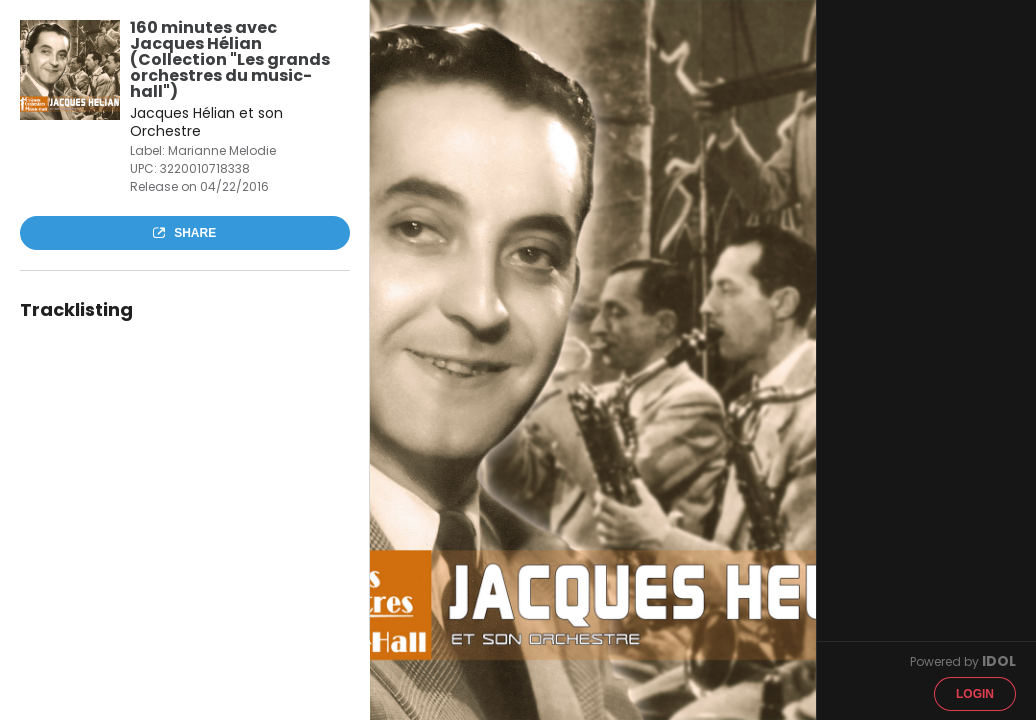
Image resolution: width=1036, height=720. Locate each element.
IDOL (999, 661)
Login (975, 694)
